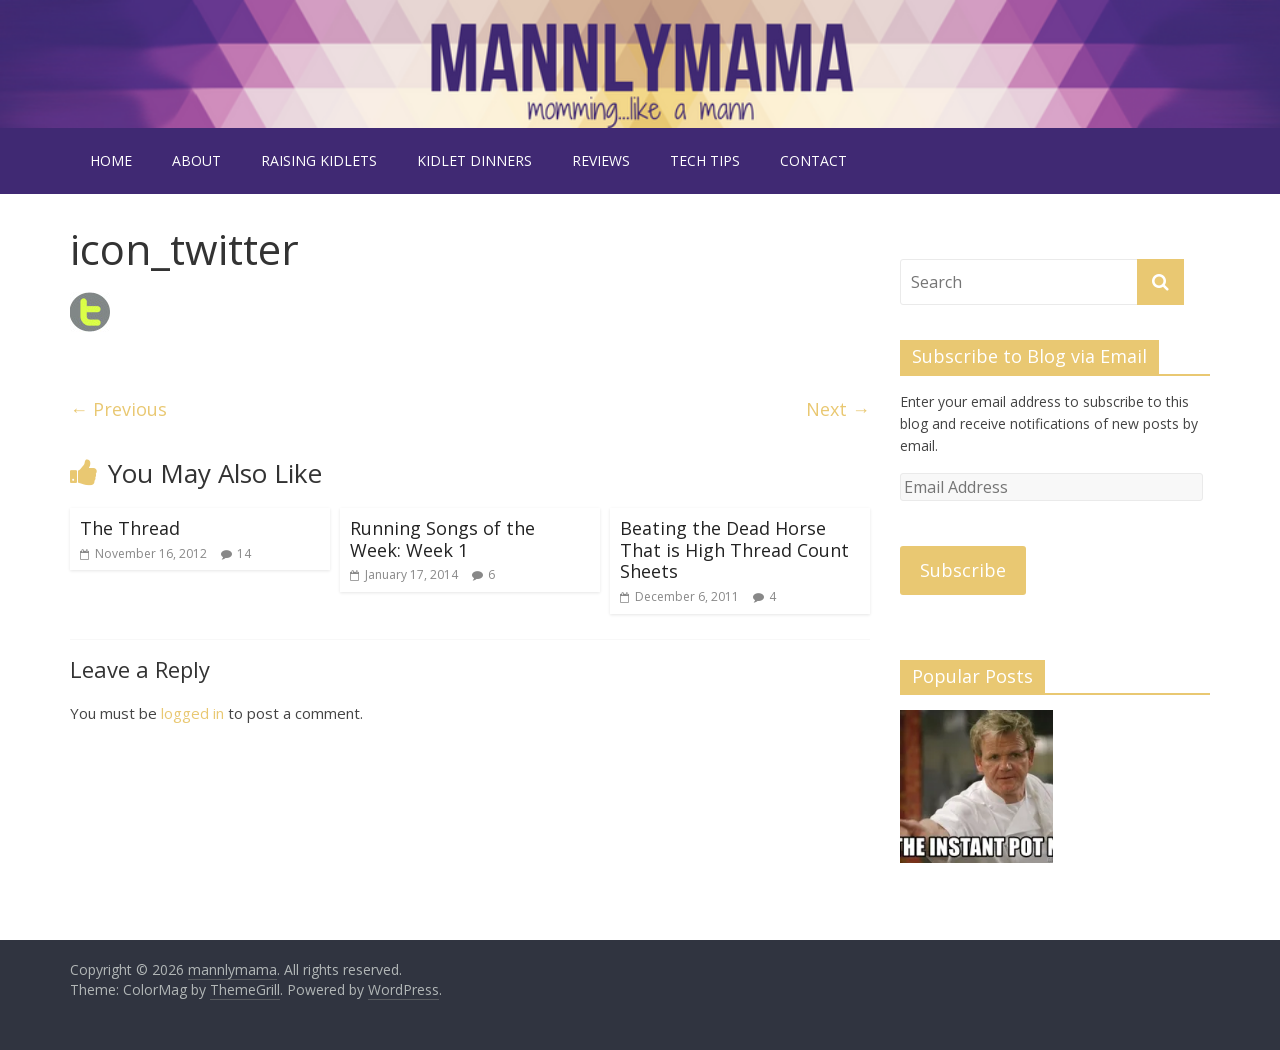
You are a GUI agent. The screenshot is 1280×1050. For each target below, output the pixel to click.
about (196, 160)
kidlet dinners (474, 160)
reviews (601, 160)
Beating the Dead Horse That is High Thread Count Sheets (734, 549)
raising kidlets (319, 160)
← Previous (118, 409)
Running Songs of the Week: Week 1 (442, 539)
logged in (192, 713)
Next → (838, 409)
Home (111, 160)
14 (244, 553)
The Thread (130, 528)
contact (813, 160)
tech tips (705, 160)
